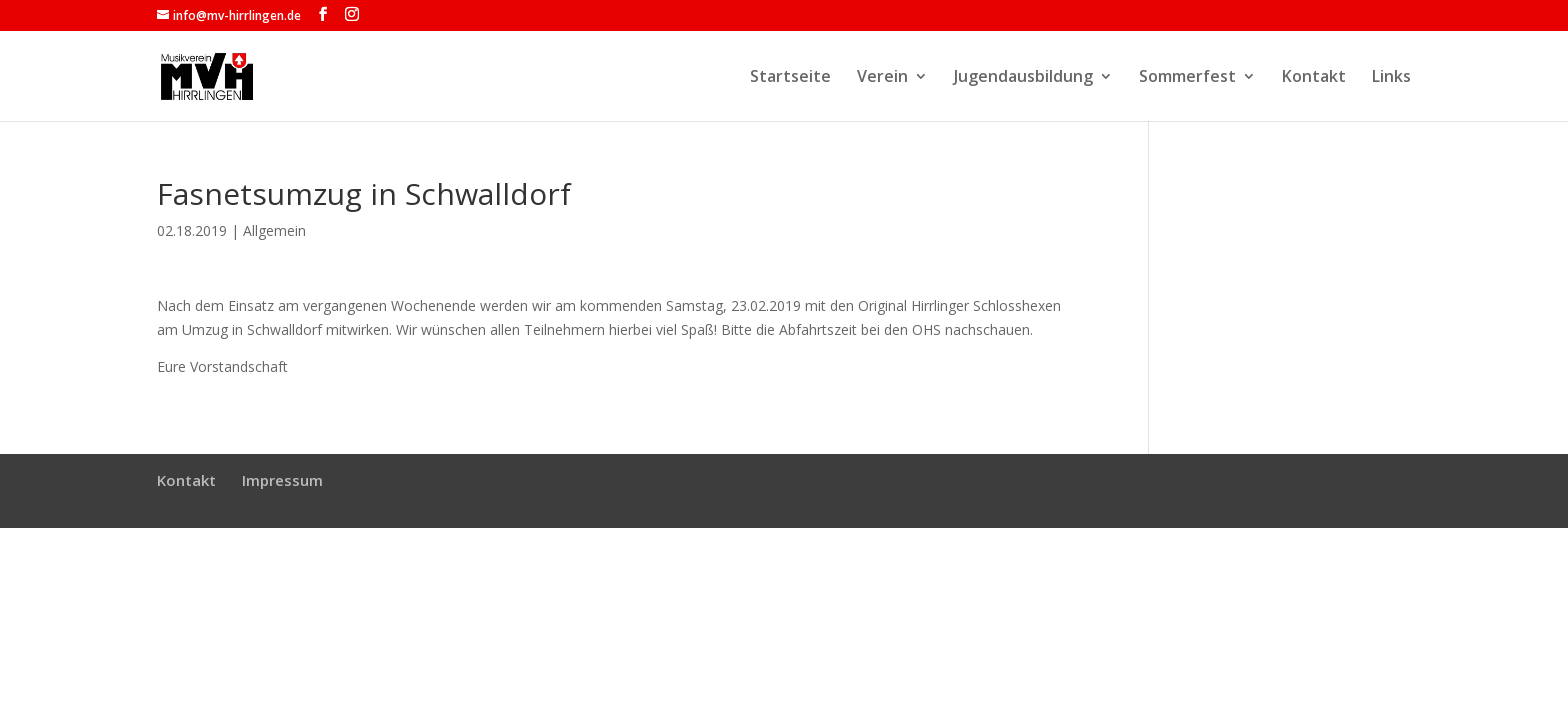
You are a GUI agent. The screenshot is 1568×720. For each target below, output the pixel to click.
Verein (882, 78)
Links (1391, 78)
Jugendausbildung (1023, 78)
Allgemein (274, 230)
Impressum (282, 480)
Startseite (790, 78)
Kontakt (1314, 78)
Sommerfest (1187, 78)
